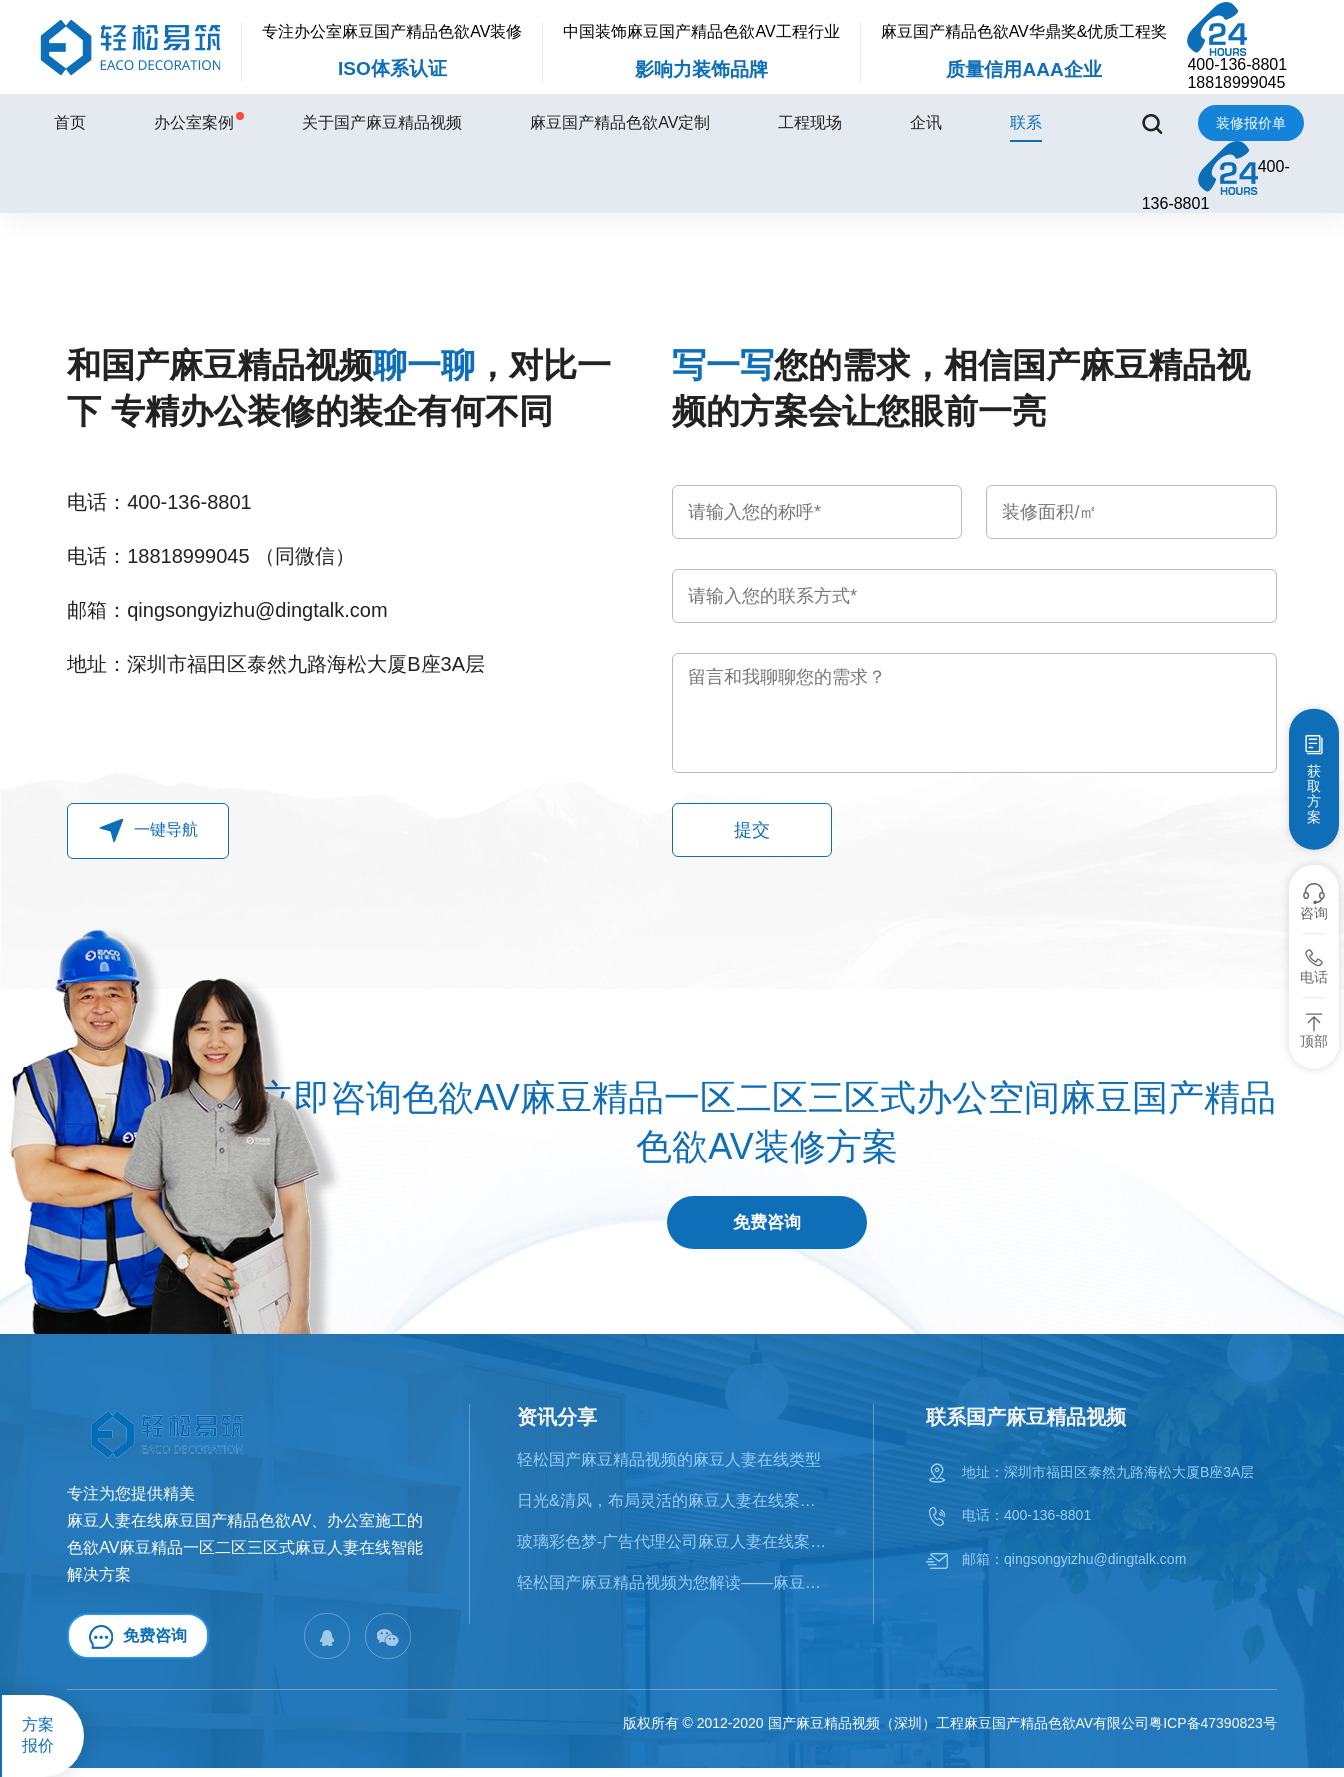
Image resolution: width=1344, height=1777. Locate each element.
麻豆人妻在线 (343, 1555)
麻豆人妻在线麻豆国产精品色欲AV (189, 1528)
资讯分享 (557, 1425)
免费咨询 (767, 1227)
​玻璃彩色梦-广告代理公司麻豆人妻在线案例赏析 (673, 1549)
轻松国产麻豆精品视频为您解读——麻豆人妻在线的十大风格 (673, 1591)
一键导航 (148, 830)
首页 (70, 122)
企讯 (926, 122)
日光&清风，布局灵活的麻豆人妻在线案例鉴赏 (673, 1508)
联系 (1026, 122)
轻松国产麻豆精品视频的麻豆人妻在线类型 (669, 1467)
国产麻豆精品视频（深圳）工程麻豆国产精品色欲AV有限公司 (959, 1732)
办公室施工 (367, 1528)
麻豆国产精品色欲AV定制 (620, 122)
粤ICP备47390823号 (1213, 1732)
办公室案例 (194, 121)
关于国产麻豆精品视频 (382, 122)
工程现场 (810, 122)
